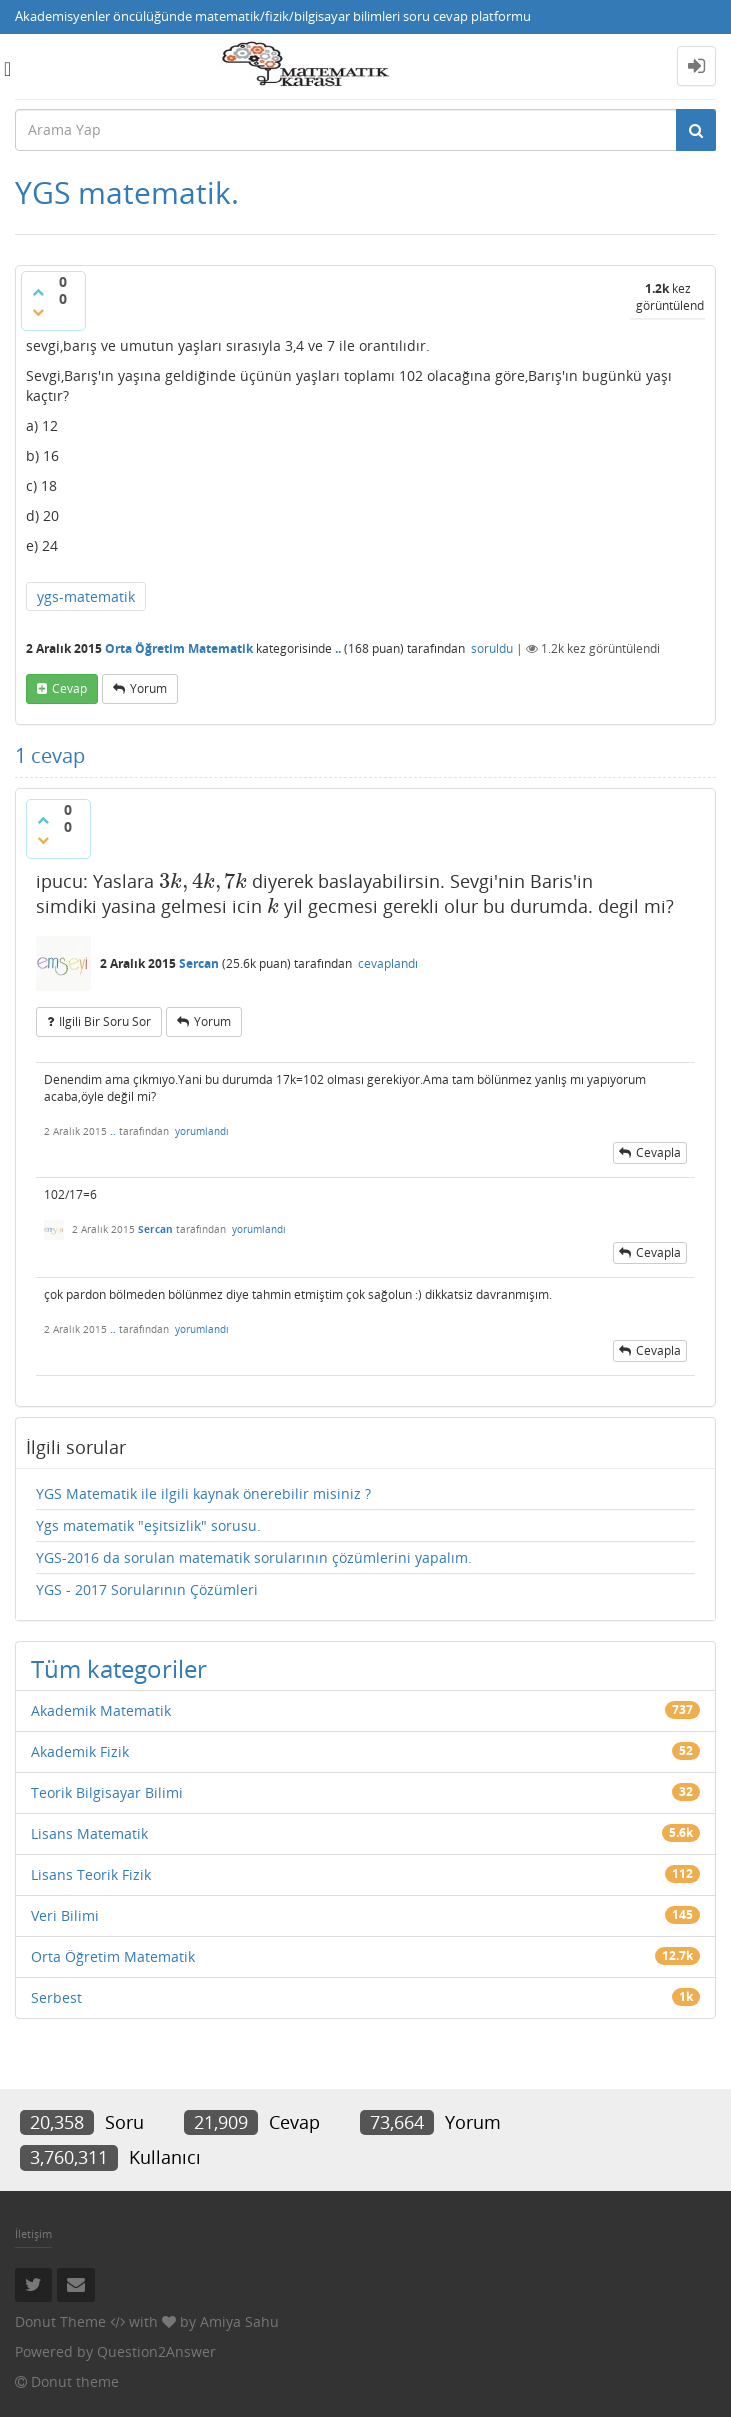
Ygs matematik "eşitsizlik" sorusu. (148, 1525)
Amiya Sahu (239, 2321)
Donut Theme (60, 2321)
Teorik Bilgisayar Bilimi (107, 1792)
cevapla (658, 1152)
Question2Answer (156, 2351)
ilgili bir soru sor (105, 1021)
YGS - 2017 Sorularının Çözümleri (147, 1589)
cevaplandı (388, 963)
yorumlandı (202, 1131)
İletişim (33, 2233)
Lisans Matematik (89, 1833)
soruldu (492, 648)
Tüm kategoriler (119, 1668)
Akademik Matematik (101, 1710)
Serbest (56, 1997)
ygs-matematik (86, 596)
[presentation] (203, 881)
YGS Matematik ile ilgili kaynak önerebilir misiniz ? (203, 1493)
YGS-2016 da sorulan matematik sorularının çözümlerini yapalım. (254, 1557)
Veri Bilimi (65, 1915)
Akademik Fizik (80, 1751)
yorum (148, 688)
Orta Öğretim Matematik (179, 648)
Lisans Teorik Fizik (91, 1874)
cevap (69, 688)
